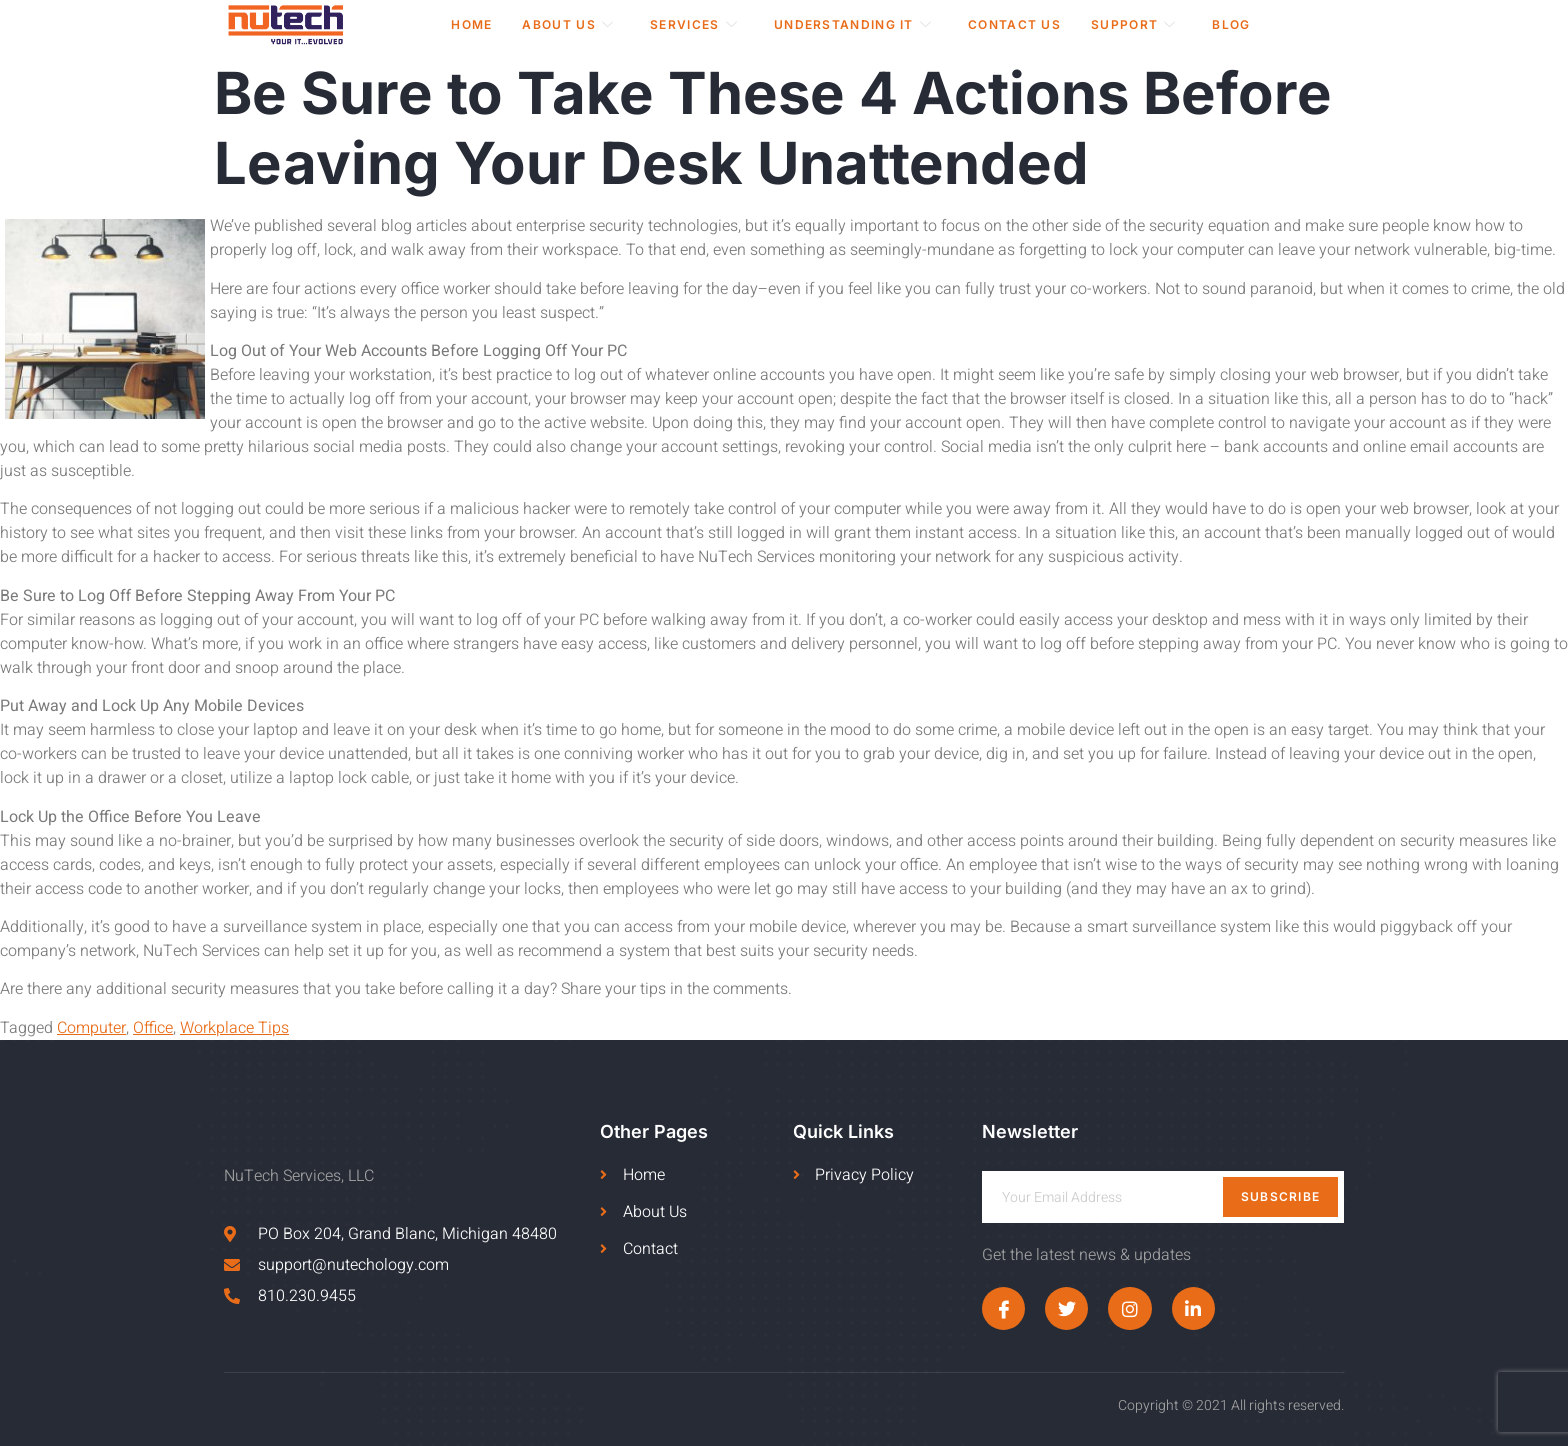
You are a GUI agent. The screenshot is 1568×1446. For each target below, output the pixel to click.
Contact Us (1014, 24)
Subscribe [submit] (1281, 1196)
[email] (1163, 1197)
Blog (1231, 24)
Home (471, 24)
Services (694, 24)
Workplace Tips (234, 1028)
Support (1133, 24)
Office (153, 1028)
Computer (91, 1028)
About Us (568, 24)
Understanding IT (853, 24)
